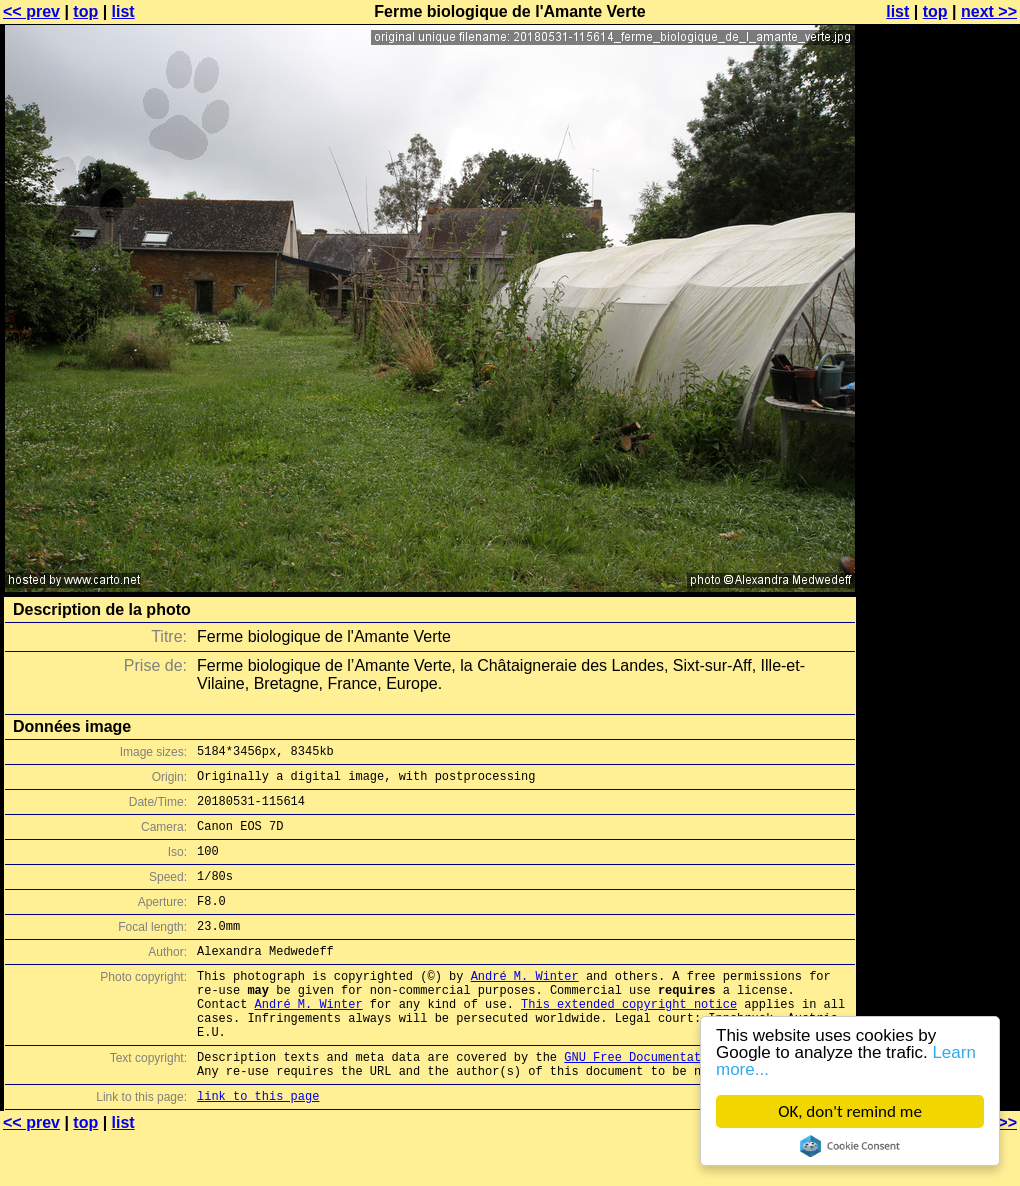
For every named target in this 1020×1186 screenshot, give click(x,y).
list (123, 11)
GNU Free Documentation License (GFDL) (697, 1101)
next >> (989, 11)
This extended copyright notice (629, 1039)
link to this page (258, 1146)
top (85, 11)
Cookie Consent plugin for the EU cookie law (850, 1146)
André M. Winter (525, 1005)
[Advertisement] (939, 495)
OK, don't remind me (850, 1111)
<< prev (31, 11)
